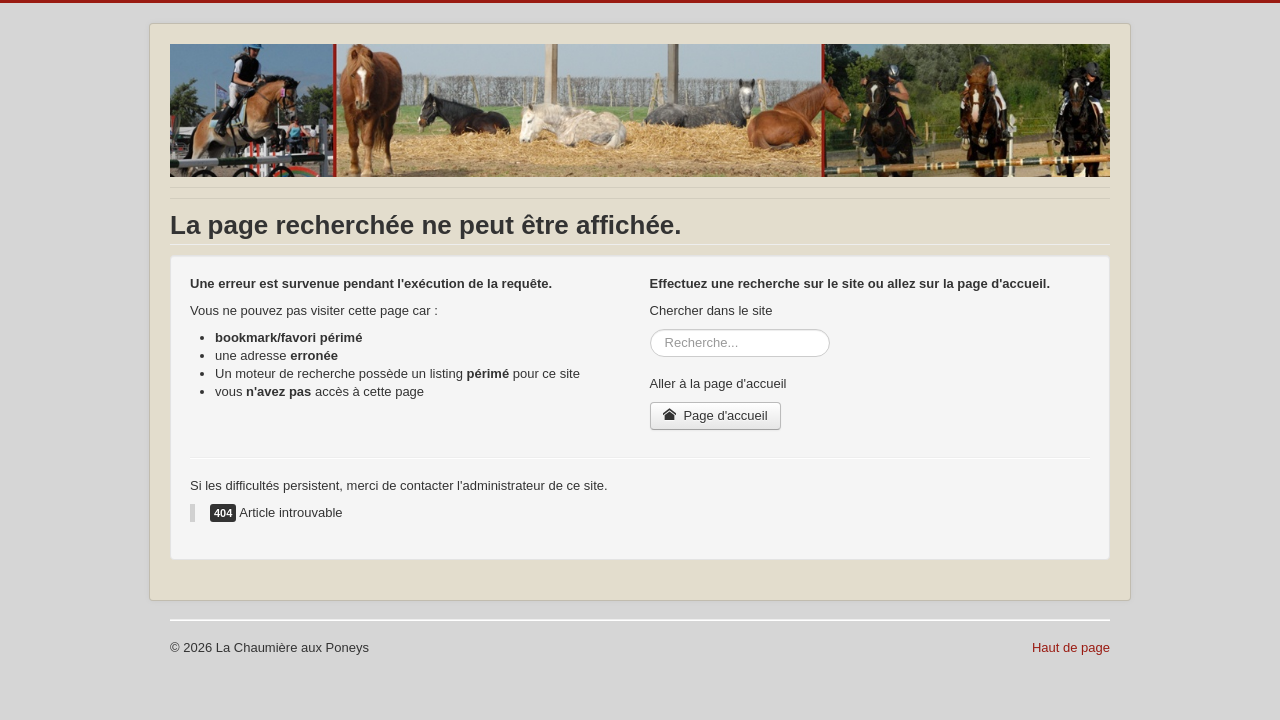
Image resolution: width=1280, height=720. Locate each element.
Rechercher (650, 329)
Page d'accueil (715, 415)
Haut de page (1071, 647)
